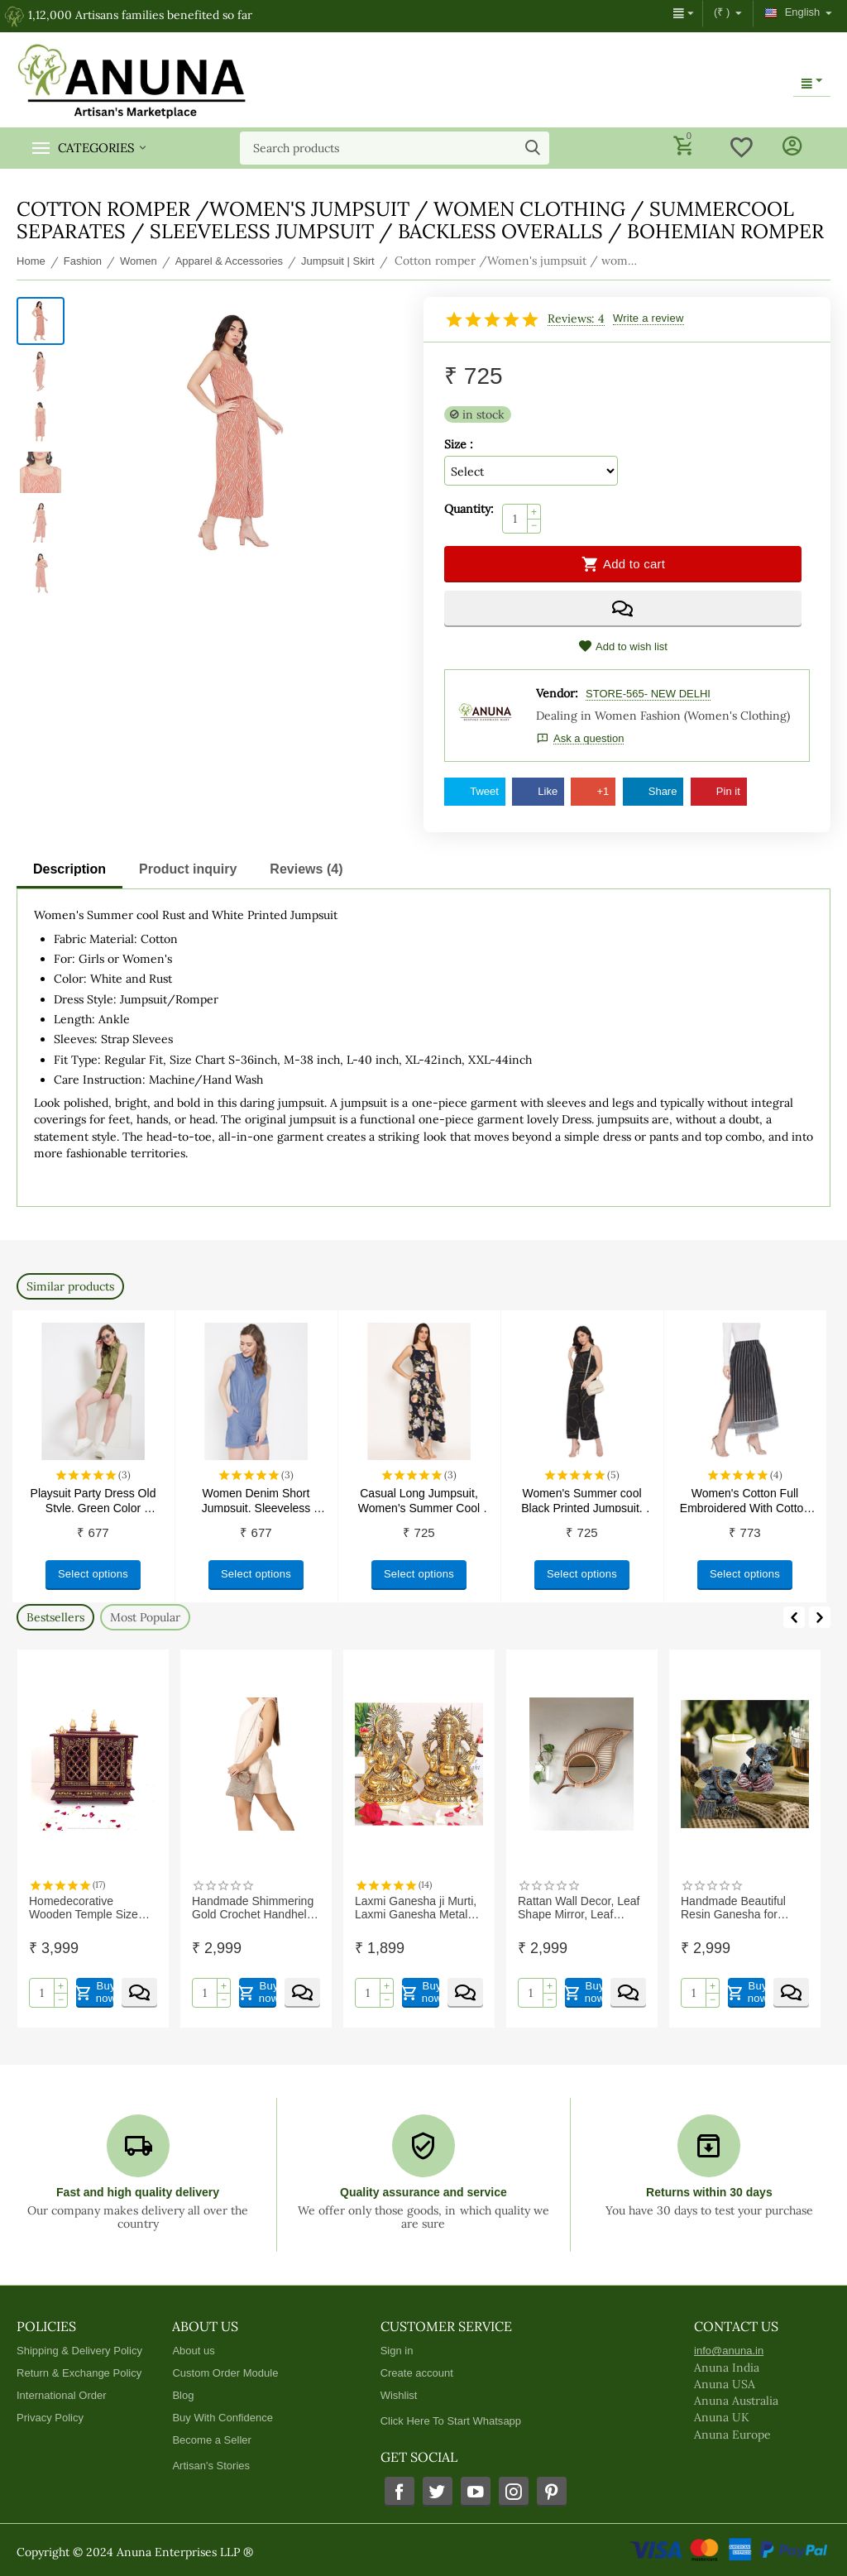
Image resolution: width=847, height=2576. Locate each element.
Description (69, 869)
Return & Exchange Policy (79, 2373)
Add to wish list (623, 646)
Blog (183, 2395)
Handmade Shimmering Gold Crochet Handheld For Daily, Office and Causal (252, 1907)
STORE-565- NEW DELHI (648, 693)
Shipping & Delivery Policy (79, 2350)
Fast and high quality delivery (137, 2192)
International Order (62, 2395)
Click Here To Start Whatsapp (450, 2421)
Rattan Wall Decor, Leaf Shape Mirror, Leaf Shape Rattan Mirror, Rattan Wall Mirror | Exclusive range (579, 1907)
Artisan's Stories (211, 2465)
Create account (416, 2373)
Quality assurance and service (423, 2192)
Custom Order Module (225, 2373)
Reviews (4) (306, 869)
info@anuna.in (728, 2350)
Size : (458, 444)
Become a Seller (211, 2440)
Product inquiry (188, 869)
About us (193, 2350)
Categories (96, 148)
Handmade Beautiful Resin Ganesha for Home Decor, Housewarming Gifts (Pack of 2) (733, 1907)
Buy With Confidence (222, 2417)
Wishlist (399, 2395)
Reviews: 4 (576, 319)
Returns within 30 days (709, 2192)
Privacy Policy (50, 2417)
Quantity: (469, 508)
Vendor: (557, 693)
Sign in (397, 2350)
